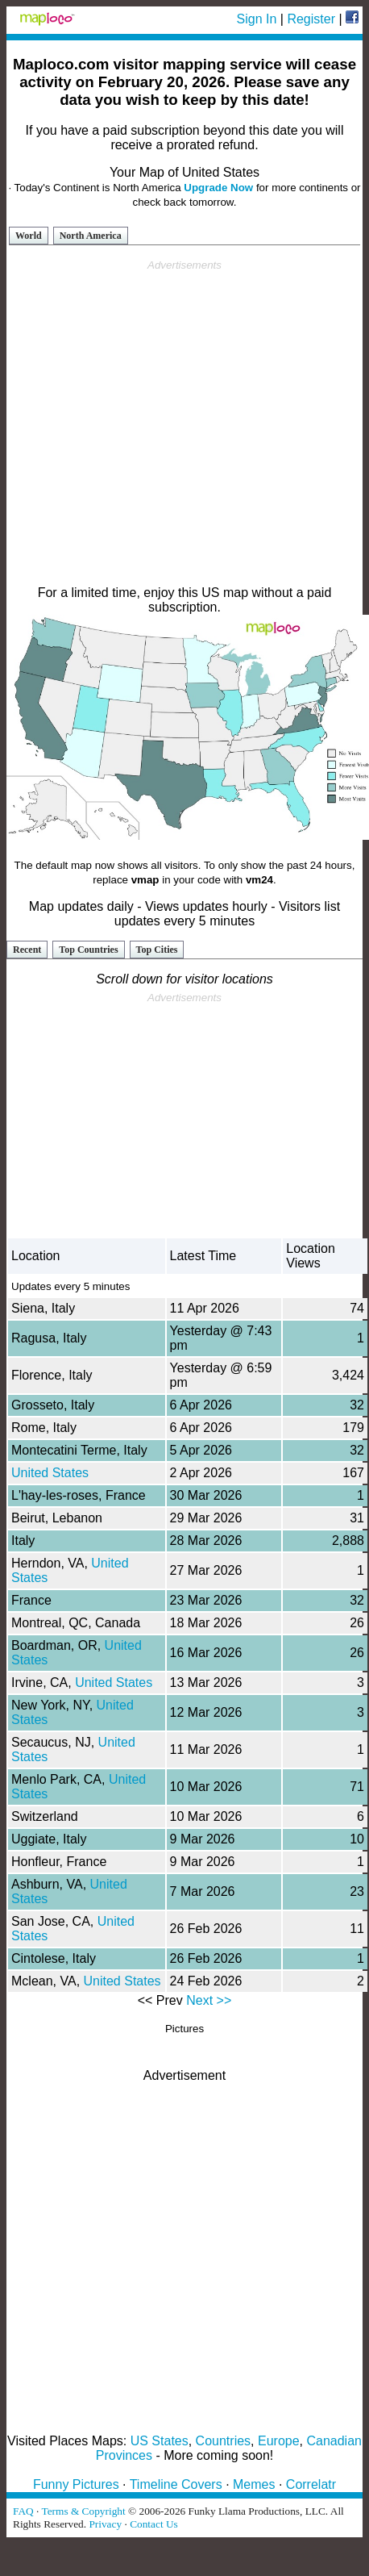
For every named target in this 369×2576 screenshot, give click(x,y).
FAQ (23, 2511)
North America (91, 235)
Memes (254, 2484)
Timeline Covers (176, 2484)
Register (311, 19)
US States (160, 2441)
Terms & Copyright (83, 2511)
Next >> (208, 2000)
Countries (223, 2441)
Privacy (105, 2524)
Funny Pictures (76, 2484)
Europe (279, 2441)
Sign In (257, 19)
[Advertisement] (182, 423)
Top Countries (88, 949)
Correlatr (311, 2484)
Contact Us (154, 2524)
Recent (27, 949)
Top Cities (157, 949)
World (28, 235)
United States (50, 1473)
